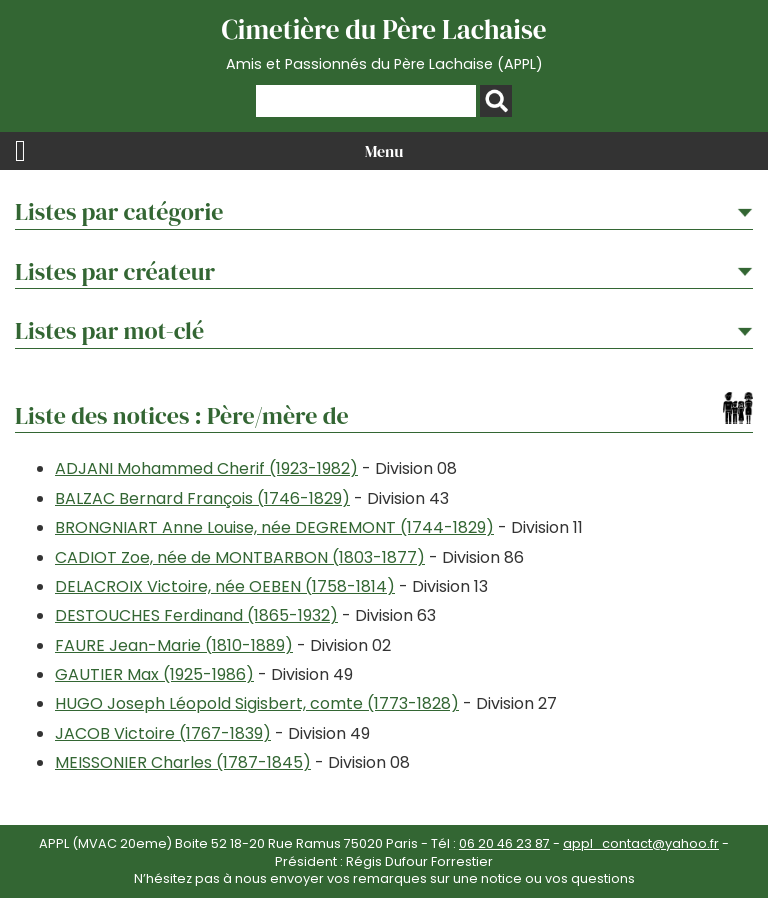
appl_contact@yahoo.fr (641, 843)
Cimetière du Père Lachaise (384, 43)
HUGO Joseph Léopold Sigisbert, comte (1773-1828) (257, 703)
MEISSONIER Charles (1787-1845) (183, 762)
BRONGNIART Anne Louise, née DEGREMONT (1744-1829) (274, 527)
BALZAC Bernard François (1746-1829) (202, 498)
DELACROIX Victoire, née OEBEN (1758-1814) (225, 586)
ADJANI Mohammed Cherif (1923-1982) (206, 468)
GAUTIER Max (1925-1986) (154, 674)
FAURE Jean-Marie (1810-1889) (174, 645)
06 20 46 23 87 (504, 843)
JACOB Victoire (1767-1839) (163, 733)
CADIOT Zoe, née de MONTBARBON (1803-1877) (240, 557)
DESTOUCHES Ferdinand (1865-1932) (196, 615)
